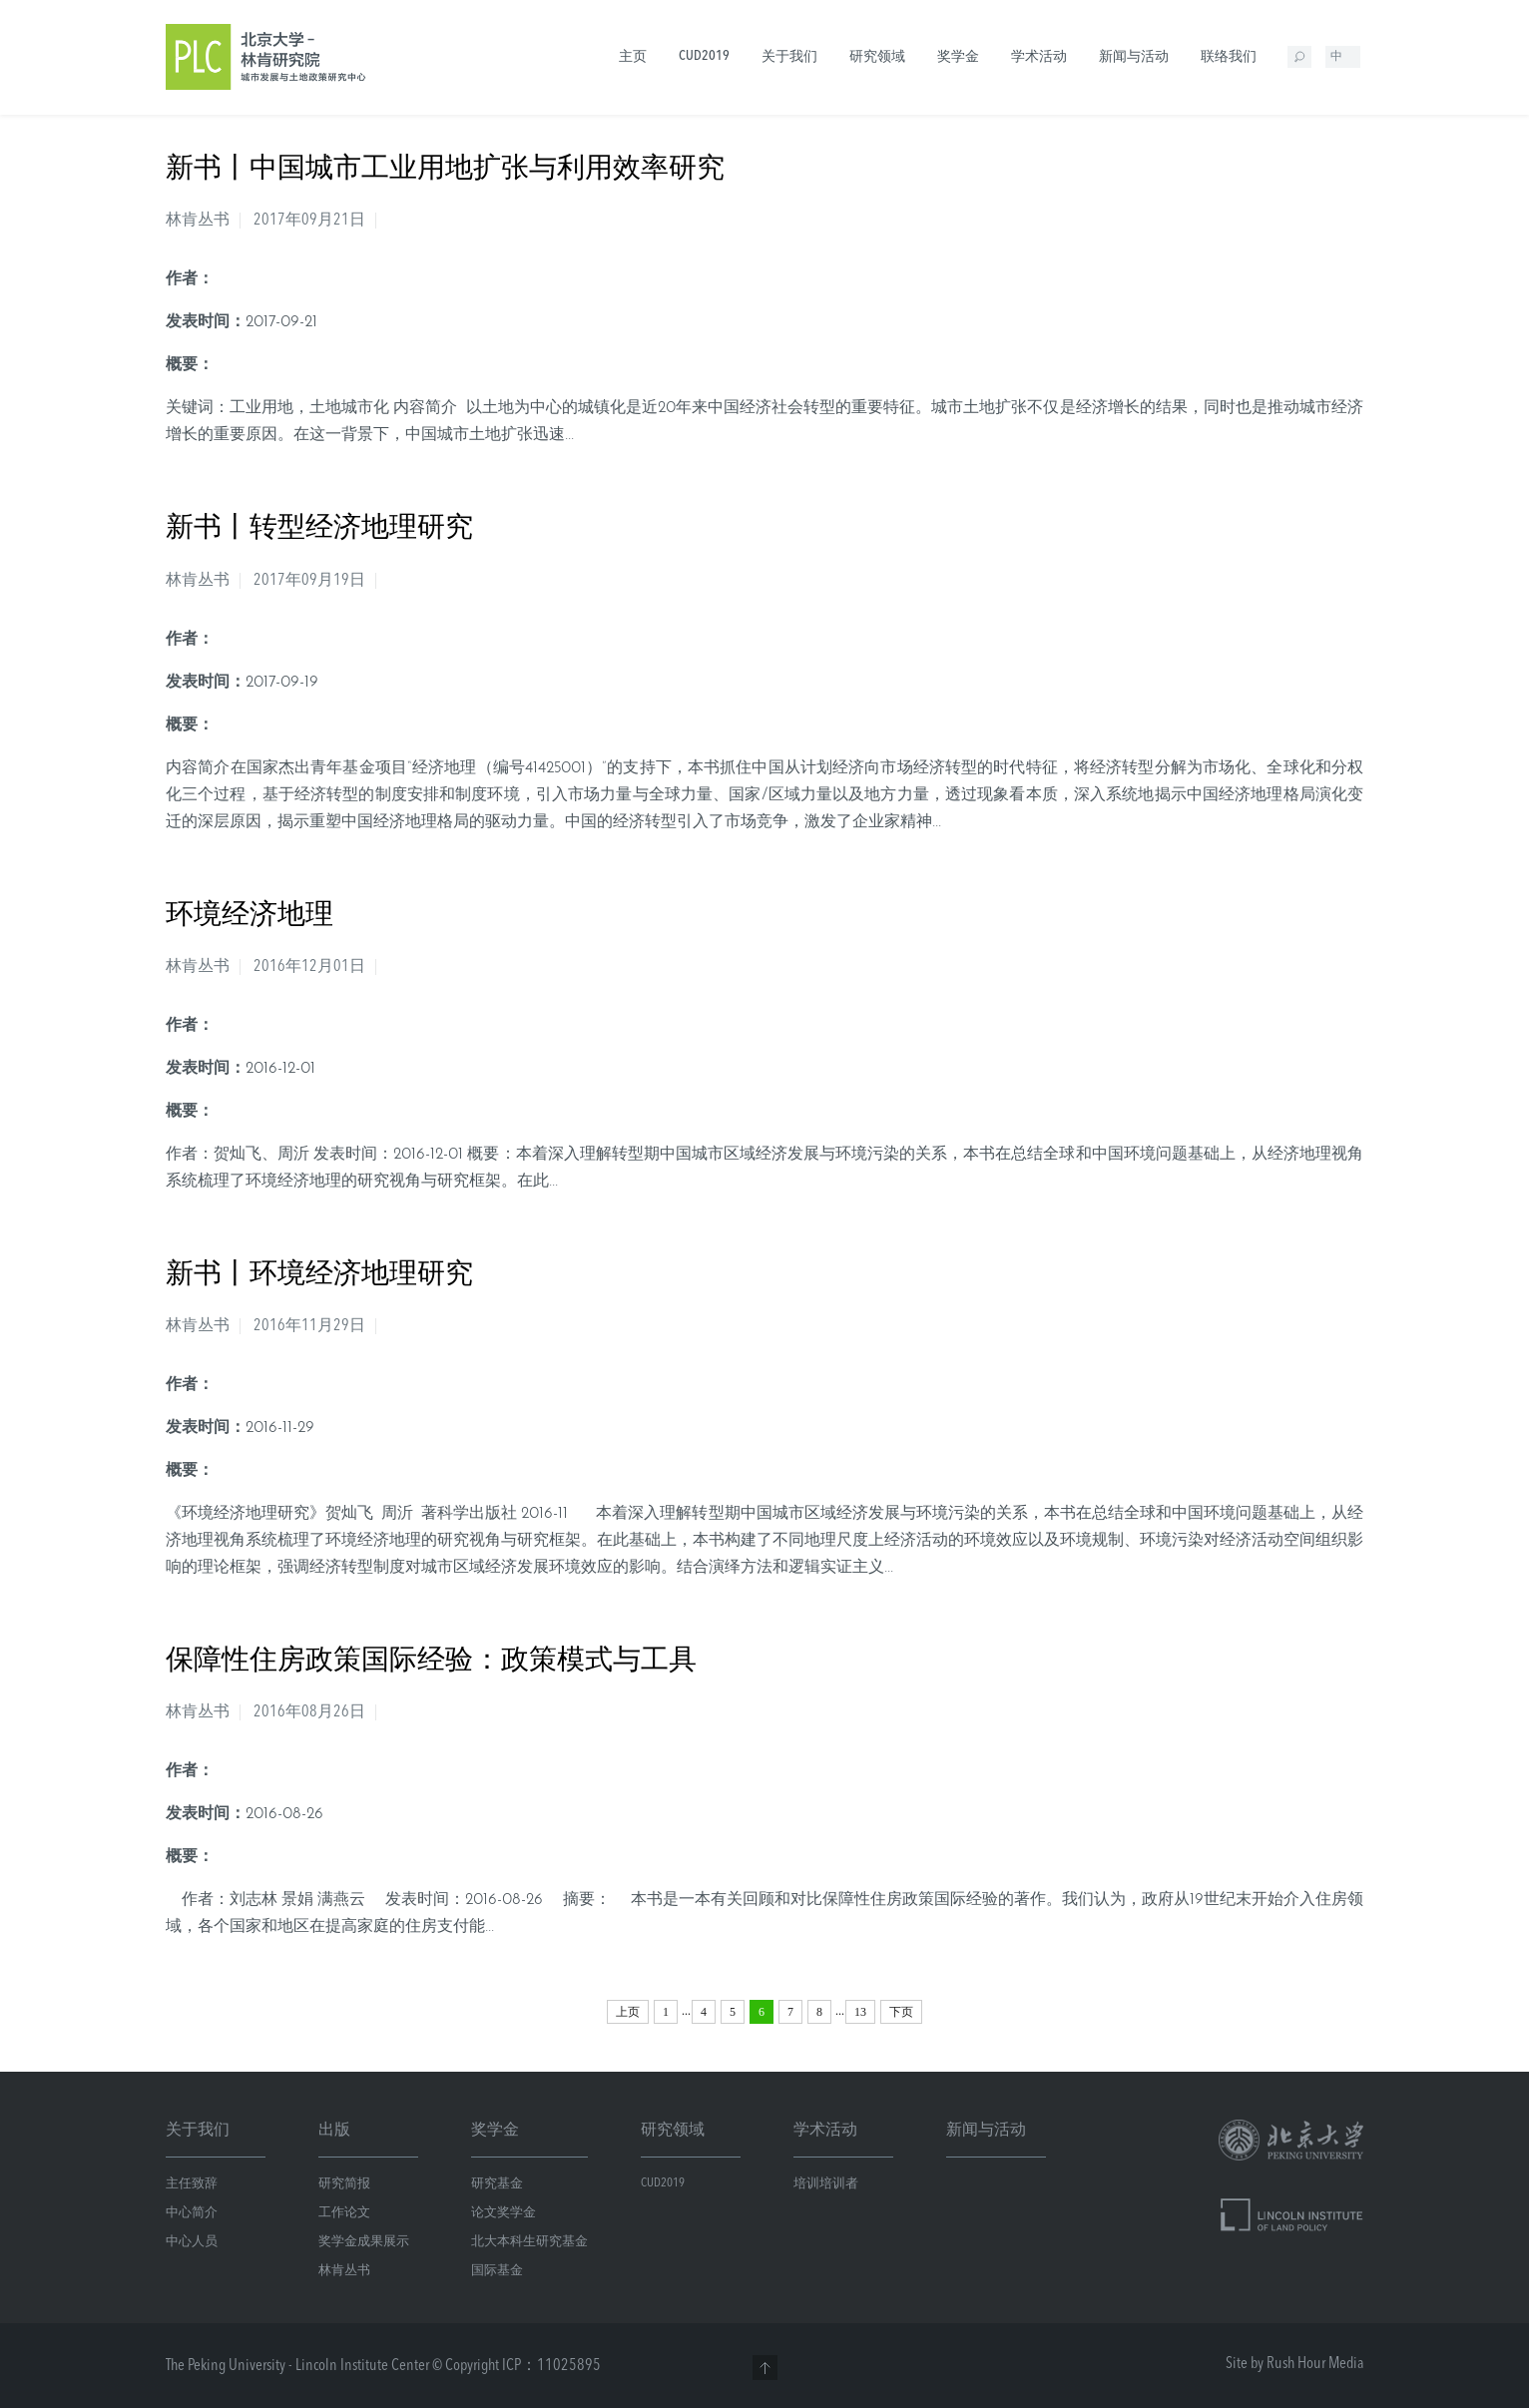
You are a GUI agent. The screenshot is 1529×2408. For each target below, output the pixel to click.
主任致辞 (192, 2183)
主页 (633, 57)
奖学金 (958, 57)
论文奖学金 (503, 2212)
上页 (628, 2012)
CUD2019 (704, 56)
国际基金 (497, 2270)
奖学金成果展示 (363, 2241)
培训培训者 (825, 2183)
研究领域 (877, 57)
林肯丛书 (344, 2270)
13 (860, 2012)
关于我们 (789, 57)
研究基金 (497, 2183)
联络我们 (1229, 57)
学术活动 (1039, 57)
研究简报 (344, 2183)
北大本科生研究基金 (529, 2241)
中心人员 (192, 2241)
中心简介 (192, 2212)
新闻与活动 (1134, 57)
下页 (901, 2012)
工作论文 (344, 2212)
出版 (334, 2131)
